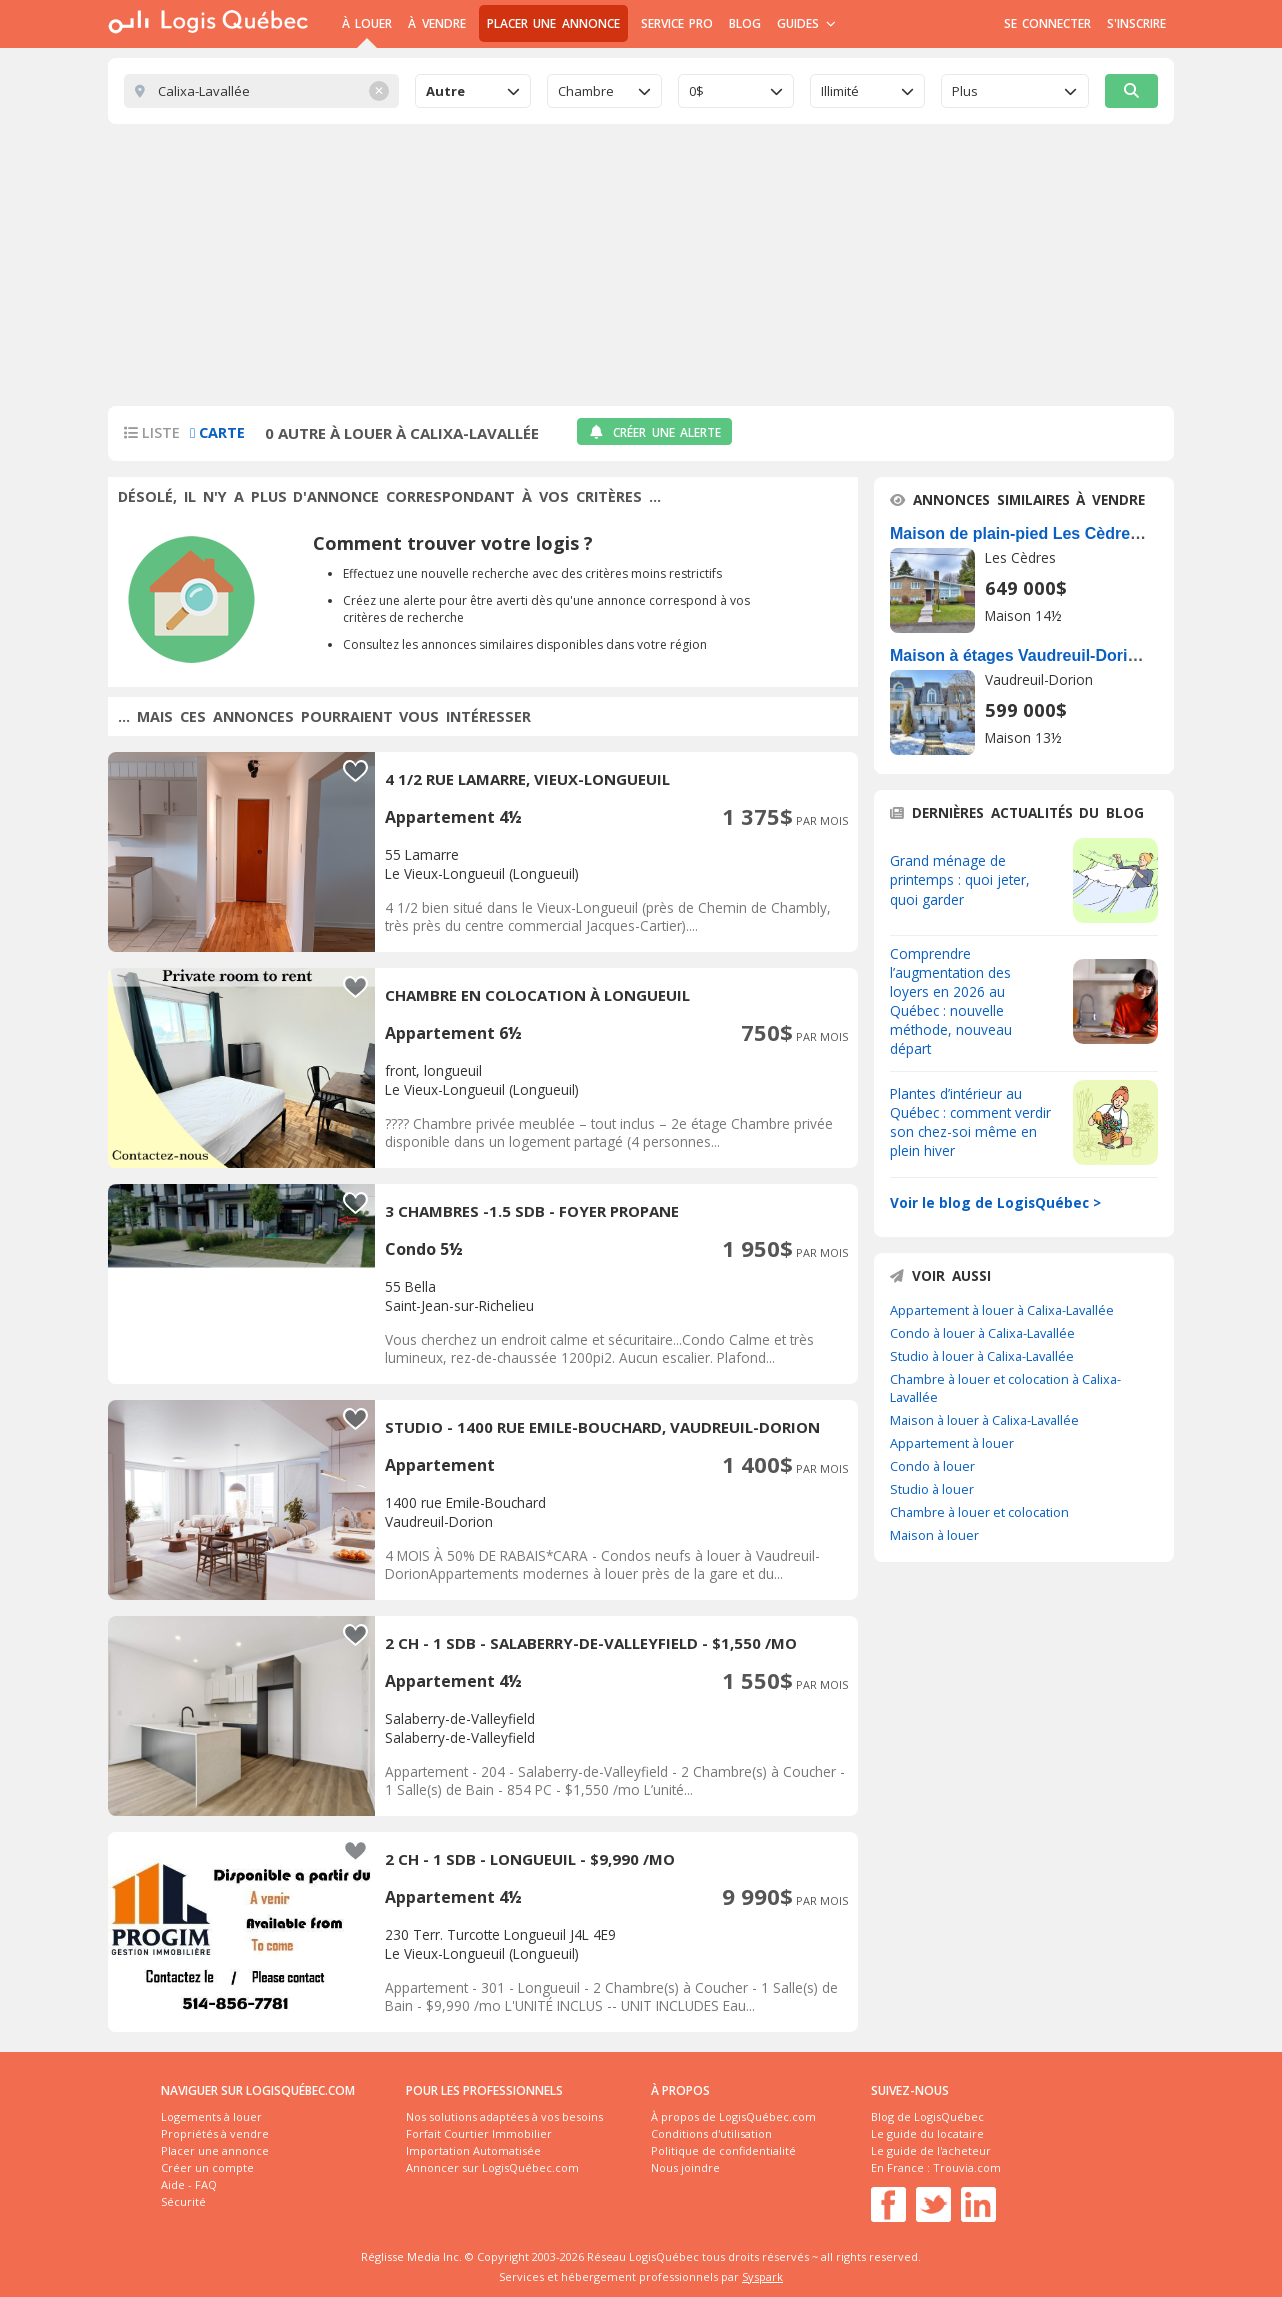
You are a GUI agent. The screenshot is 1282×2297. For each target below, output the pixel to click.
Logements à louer (211, 2116)
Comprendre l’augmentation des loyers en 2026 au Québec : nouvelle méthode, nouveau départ (951, 1001)
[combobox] (473, 91)
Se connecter (1047, 23)
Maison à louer (934, 1535)
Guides (806, 23)
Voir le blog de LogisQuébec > (995, 1202)
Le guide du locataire (927, 2133)
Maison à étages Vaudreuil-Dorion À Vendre (1055, 655)
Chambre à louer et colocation (979, 1512)
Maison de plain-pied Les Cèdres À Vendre (1051, 533)
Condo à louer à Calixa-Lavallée (982, 1333)
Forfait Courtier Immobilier (479, 2133)
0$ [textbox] (696, 91)
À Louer (367, 23)
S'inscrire (1136, 23)
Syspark (762, 2276)
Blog (745, 23)
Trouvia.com (967, 2167)
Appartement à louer (952, 1443)
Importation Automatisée (473, 2150)
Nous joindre (685, 2167)
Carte (217, 432)
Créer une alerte (654, 432)
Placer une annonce (553, 23)
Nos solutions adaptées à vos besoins (504, 2116)
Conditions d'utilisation (711, 2133)
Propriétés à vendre (215, 2133)
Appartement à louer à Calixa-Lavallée (1002, 1310)
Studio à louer (932, 1489)
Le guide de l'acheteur (931, 2150)
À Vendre (436, 23)
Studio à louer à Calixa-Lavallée (982, 1356)
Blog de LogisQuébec (927, 2116)
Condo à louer (932, 1466)
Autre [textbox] (445, 91)
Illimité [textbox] (840, 91)
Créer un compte (207, 2167)
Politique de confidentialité (723, 2150)
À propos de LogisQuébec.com (733, 2116)
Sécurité (183, 2201)
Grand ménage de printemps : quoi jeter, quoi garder (960, 879)
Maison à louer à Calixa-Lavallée (984, 1420)
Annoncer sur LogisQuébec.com (492, 2167)
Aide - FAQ (189, 2184)
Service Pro (677, 23)
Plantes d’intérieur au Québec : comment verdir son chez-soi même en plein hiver (970, 1122)
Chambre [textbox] (586, 91)
